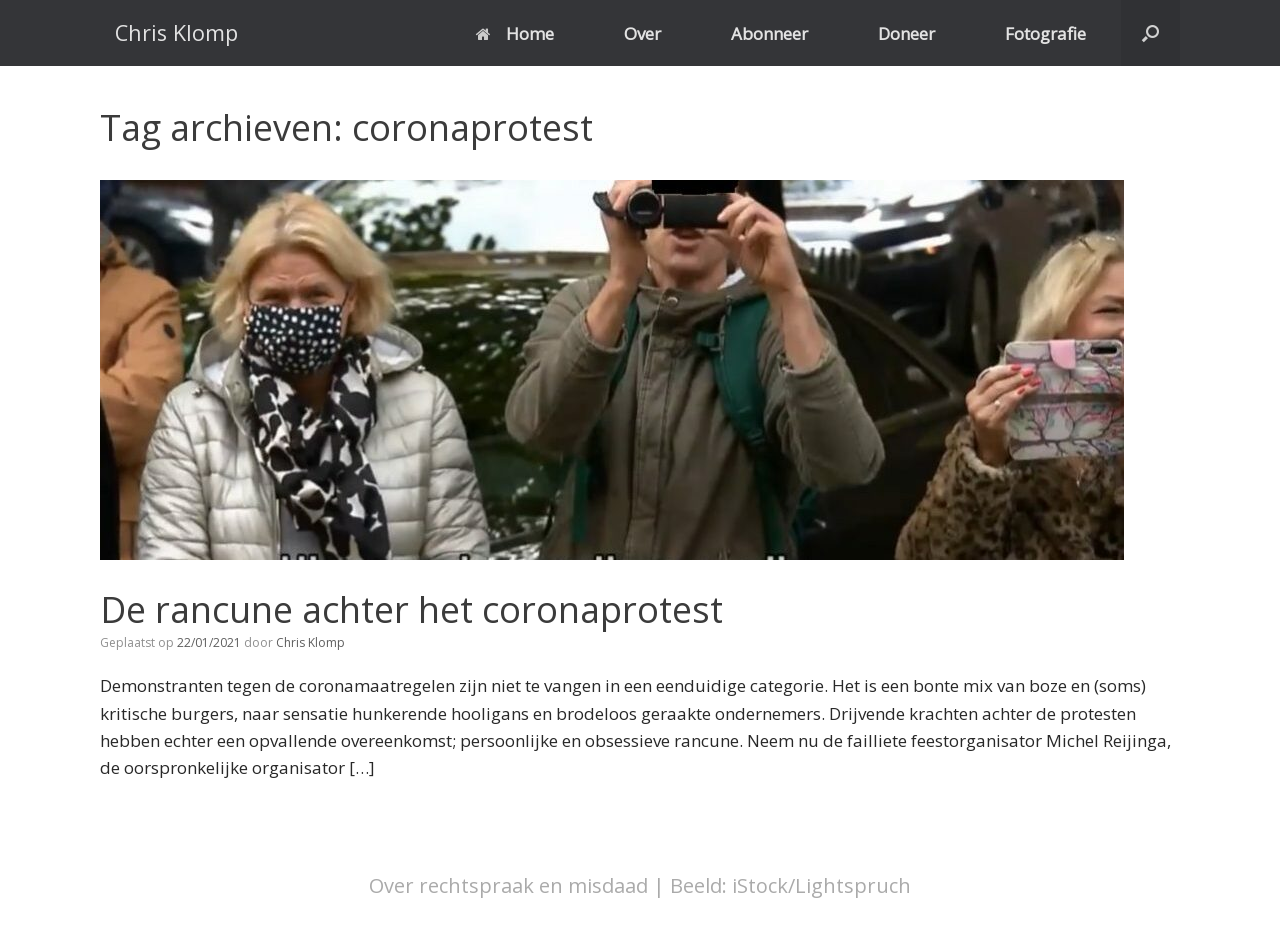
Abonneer (769, 33)
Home (515, 33)
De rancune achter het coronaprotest (411, 609)
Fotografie (1045, 33)
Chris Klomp (310, 642)
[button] (1150, 33)
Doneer (906, 33)
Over (642, 33)
